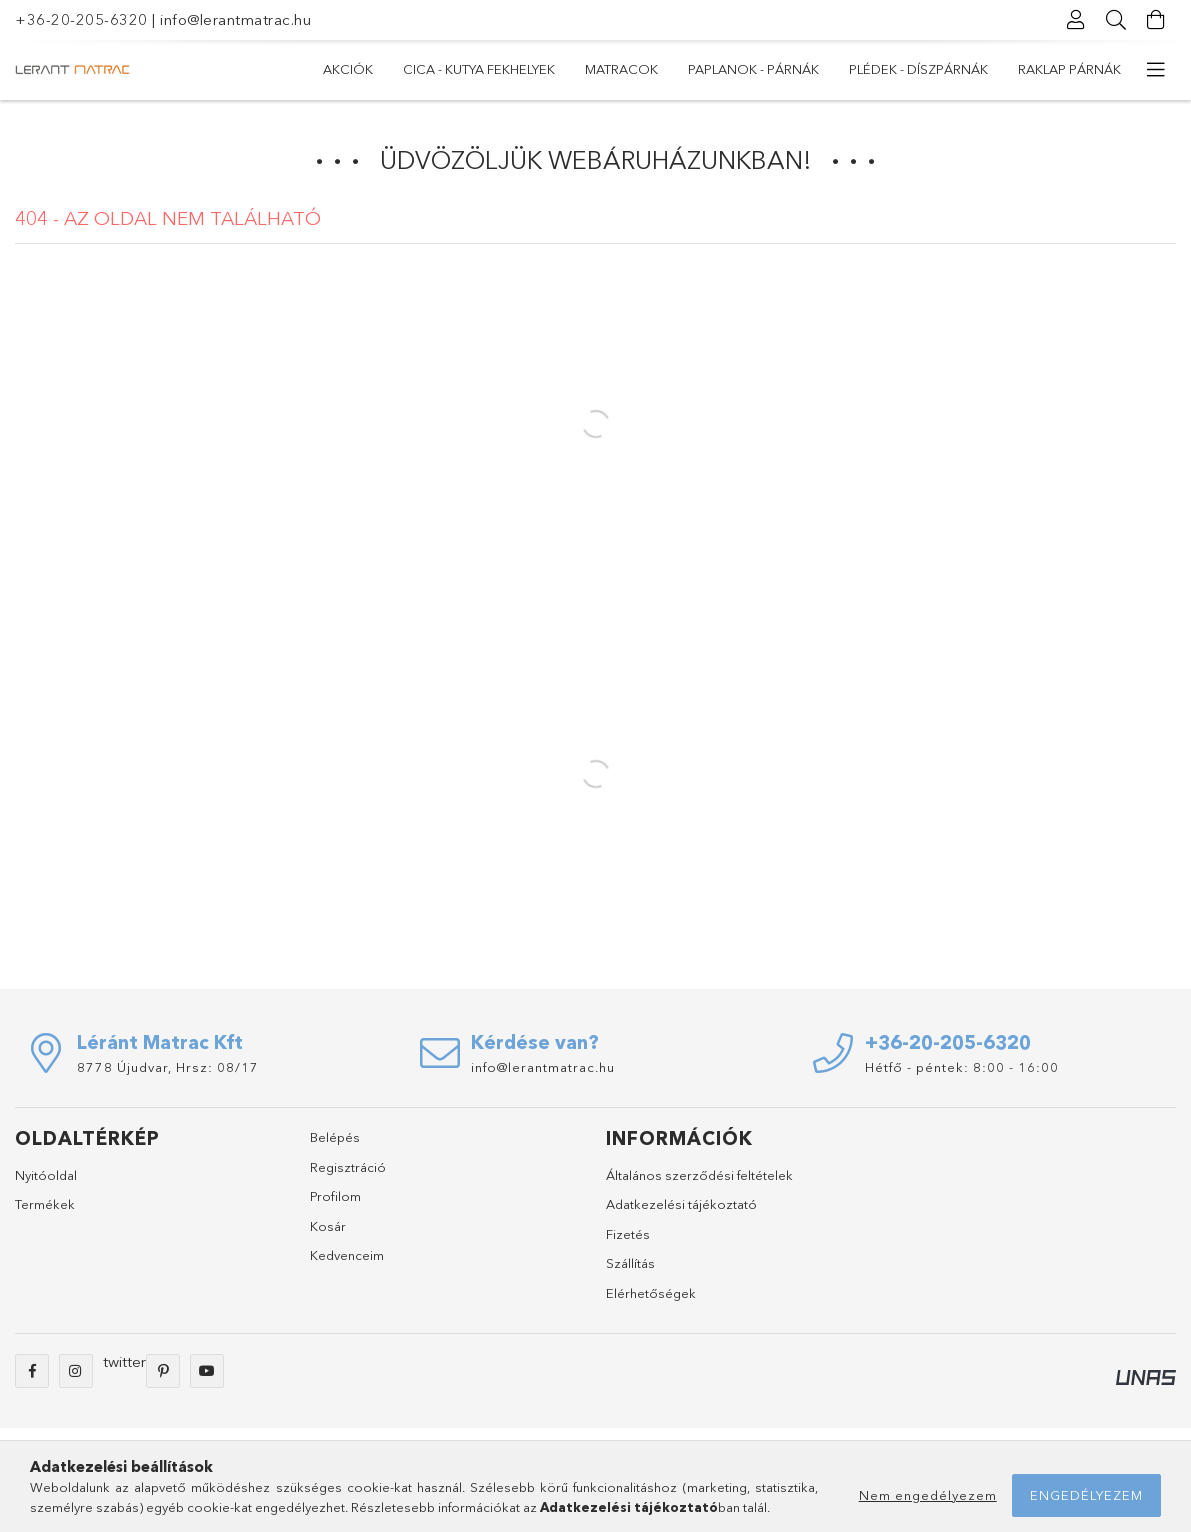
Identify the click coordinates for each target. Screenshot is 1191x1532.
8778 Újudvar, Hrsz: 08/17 (168, 1067)
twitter (124, 1361)
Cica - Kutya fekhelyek (479, 69)
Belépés (335, 1137)
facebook (32, 1371)
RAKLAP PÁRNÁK (1069, 69)
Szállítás (630, 1263)
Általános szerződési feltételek (699, 1175)
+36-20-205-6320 (81, 19)
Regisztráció (348, 1167)
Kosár (328, 1226)
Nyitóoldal (46, 1175)
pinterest (163, 1371)
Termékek (45, 1204)
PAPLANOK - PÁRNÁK (753, 69)
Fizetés (628, 1234)
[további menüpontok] (1156, 70)
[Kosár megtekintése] (1156, 20)
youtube (207, 1371)
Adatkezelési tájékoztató (681, 1204)
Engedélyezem (1086, 1495)
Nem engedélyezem (928, 1495)
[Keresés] (1116, 20)
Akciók (348, 69)
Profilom (335, 1196)
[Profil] (1076, 20)
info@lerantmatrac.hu (235, 19)
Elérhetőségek (651, 1293)
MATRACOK (621, 69)
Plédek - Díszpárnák (918, 69)
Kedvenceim (347, 1255)
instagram (76, 1371)
